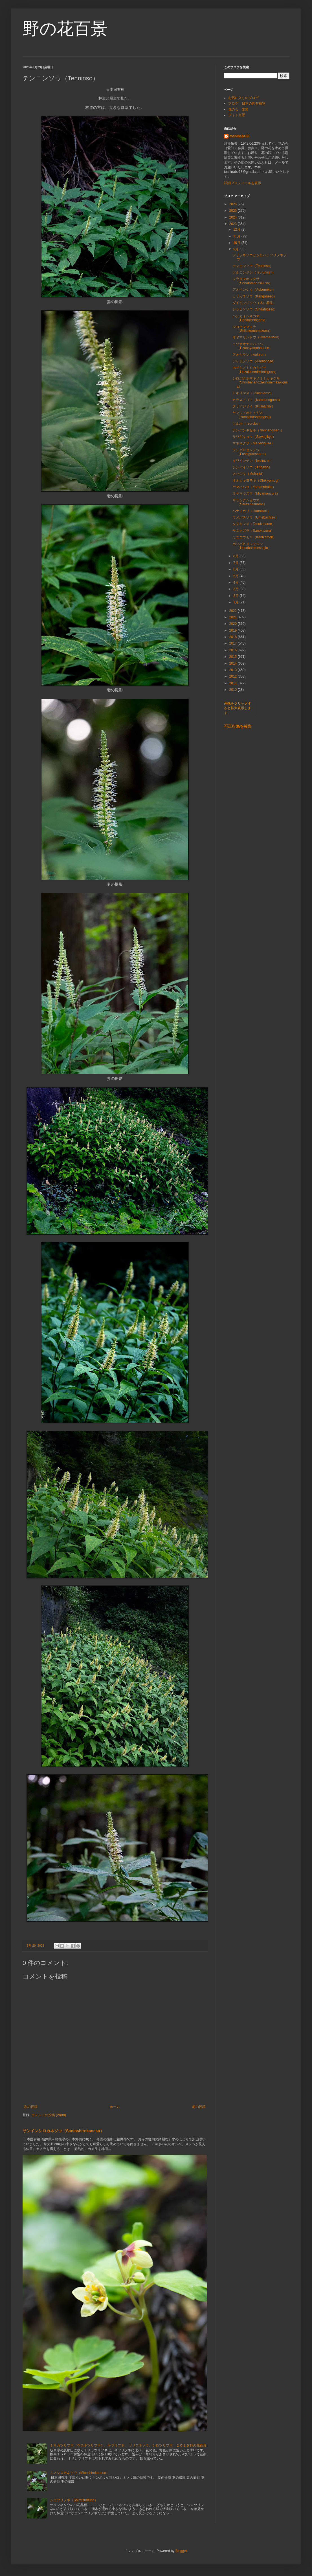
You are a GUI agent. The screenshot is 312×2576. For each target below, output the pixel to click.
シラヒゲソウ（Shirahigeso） (254, 309)
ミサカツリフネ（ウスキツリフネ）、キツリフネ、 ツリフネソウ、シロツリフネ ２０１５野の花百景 (128, 2445)
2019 (233, 630)
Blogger (181, 2551)
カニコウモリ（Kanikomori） (254, 537)
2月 (236, 596)
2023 (233, 224)
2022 (233, 611)
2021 (233, 617)
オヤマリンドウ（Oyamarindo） (256, 337)
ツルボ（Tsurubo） (247, 423)
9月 (236, 249)
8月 (236, 556)
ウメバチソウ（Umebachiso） (255, 517)
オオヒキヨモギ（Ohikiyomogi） (257, 480)
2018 (233, 637)
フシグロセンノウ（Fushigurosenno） (250, 452)
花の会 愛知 (238, 109)
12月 (237, 229)
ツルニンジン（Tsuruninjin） (254, 272)
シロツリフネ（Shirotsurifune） (74, 2500)
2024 (233, 217)
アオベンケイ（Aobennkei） (254, 290)
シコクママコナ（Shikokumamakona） (252, 329)
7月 (236, 563)
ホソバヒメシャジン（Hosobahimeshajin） (251, 546)
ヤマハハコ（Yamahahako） (254, 487)
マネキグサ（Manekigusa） (253, 443)
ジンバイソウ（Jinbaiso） (252, 467)
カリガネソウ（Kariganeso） (254, 296)
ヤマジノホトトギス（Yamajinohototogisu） (252, 415)
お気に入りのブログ (243, 98)
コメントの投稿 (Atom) (48, 2115)
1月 (236, 602)
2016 (233, 650)
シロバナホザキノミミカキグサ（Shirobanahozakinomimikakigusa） (260, 382)
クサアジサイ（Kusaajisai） (253, 406)
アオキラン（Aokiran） (250, 355)
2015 (233, 657)
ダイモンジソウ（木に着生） (254, 303)
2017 (233, 643)
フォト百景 (236, 115)
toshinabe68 (239, 136)
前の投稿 (199, 2107)
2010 (233, 690)
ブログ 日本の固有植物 (246, 103)
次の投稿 (31, 2107)
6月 (236, 569)
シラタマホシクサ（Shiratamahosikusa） (252, 281)
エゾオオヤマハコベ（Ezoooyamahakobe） (252, 346)
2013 (233, 670)
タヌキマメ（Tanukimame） (253, 524)
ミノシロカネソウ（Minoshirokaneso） (79, 2473)
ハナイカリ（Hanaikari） (251, 511)
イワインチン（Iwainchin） (253, 461)
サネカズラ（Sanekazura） (253, 531)
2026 (233, 204)
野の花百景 (65, 28)
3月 (236, 589)
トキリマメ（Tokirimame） (252, 393)
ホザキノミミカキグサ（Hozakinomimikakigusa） (255, 370)
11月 (237, 236)
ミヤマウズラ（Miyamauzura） (256, 493)
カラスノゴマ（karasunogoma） (257, 400)
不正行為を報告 (238, 726)
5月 (236, 576)
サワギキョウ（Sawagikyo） (254, 437)
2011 (233, 683)
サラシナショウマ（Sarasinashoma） (249, 502)
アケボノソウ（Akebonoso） (254, 361)
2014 (233, 663)
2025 (233, 211)
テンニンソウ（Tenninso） (252, 266)
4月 (236, 583)
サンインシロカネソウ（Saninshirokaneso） (63, 2131)
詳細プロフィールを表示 (242, 183)
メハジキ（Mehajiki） (248, 474)
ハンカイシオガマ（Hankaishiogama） (250, 318)
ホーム (115, 2107)
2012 (233, 676)
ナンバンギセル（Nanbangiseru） (258, 430)
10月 (237, 243)
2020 (233, 624)
